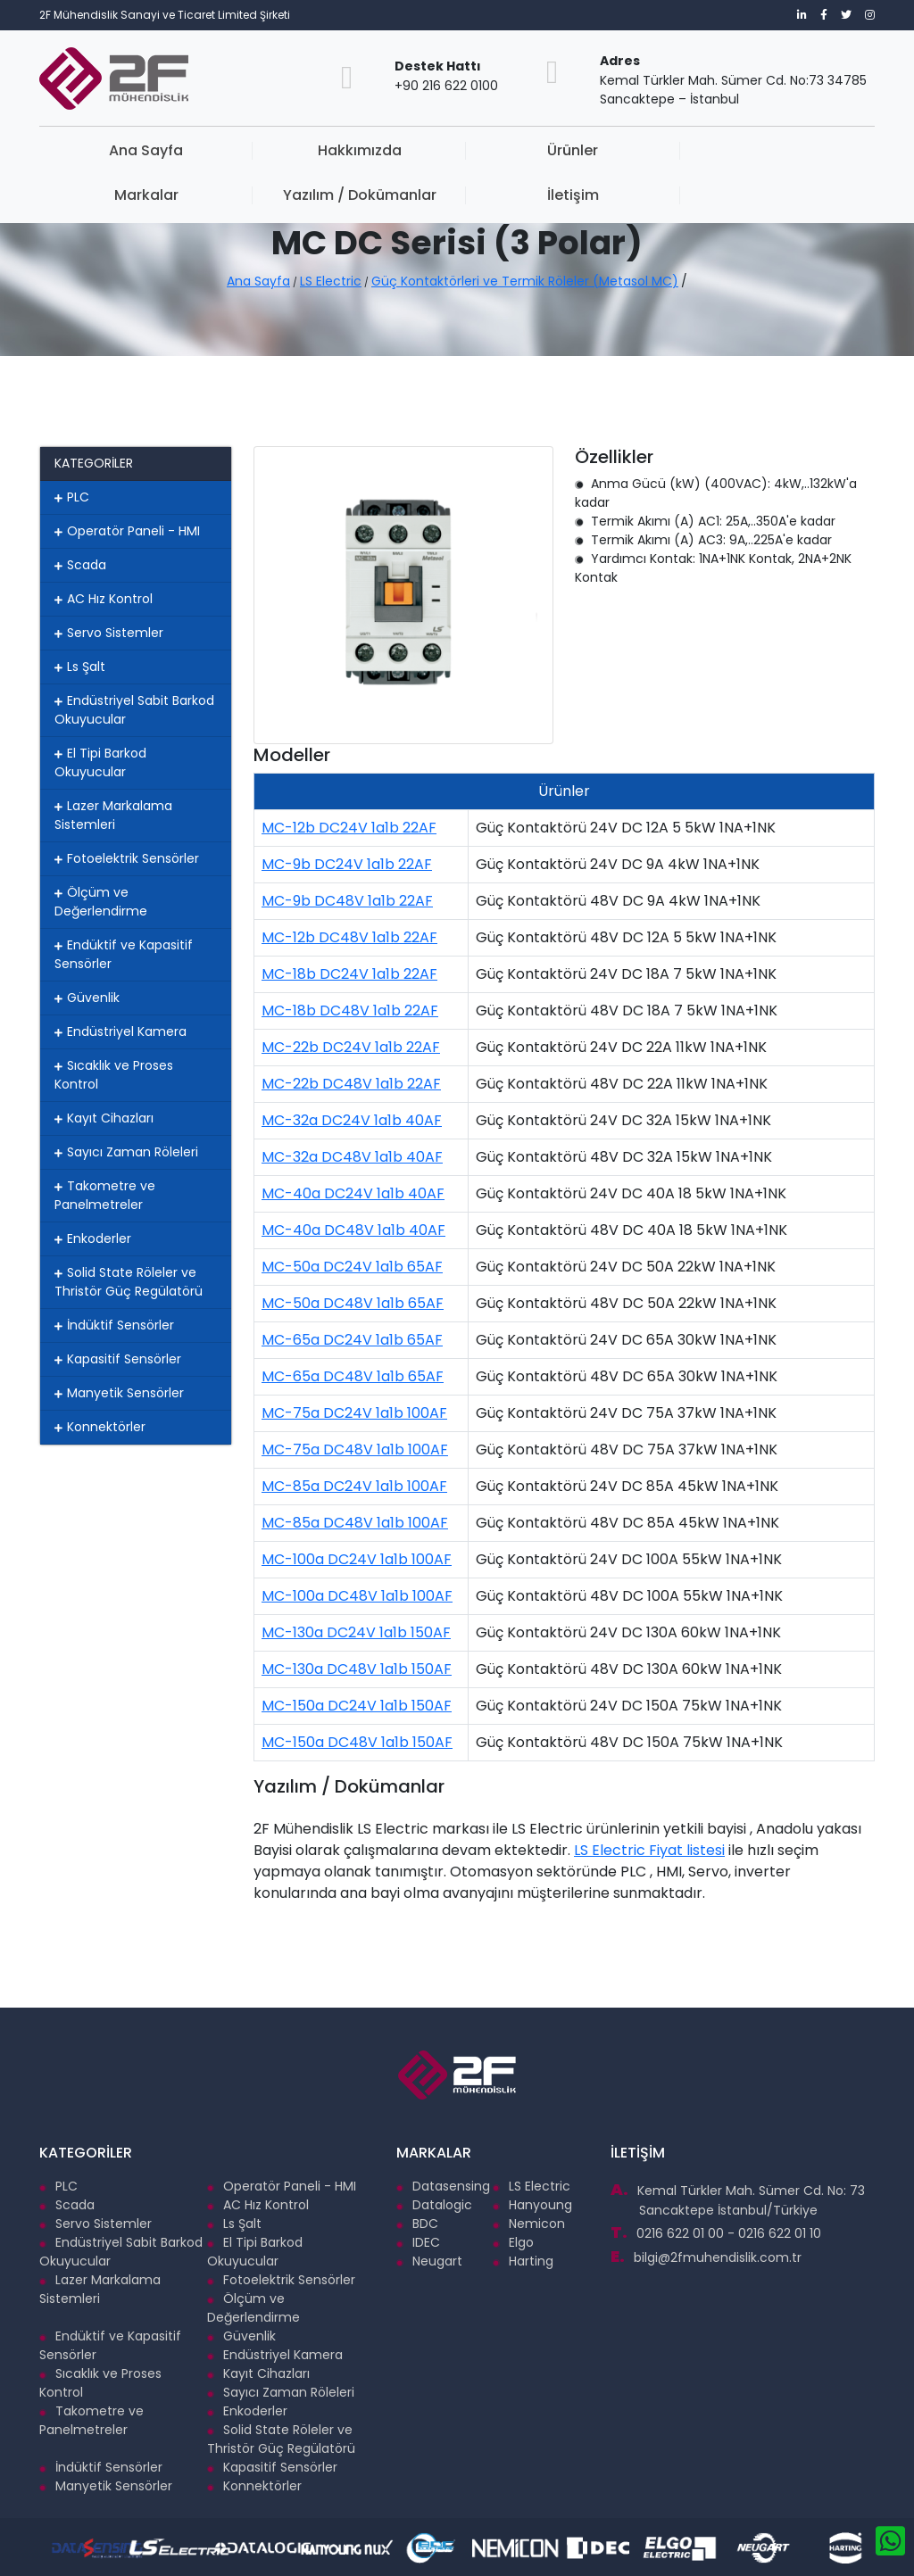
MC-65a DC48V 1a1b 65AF (353, 1376)
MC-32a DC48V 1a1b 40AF (352, 1157)
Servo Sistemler (108, 633)
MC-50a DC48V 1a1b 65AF (353, 1303)
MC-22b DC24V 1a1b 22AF (351, 1047)
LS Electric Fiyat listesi (649, 1850)
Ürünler (386, 150)
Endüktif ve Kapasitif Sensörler (123, 954)
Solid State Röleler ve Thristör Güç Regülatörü (128, 1281)
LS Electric (330, 281)
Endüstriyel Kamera (120, 1031)
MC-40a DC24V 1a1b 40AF (353, 1193)
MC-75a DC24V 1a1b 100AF (354, 1413)
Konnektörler (99, 1427)
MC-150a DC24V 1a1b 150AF (357, 1705)
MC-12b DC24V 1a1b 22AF (349, 827)
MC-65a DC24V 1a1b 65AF (352, 1339)
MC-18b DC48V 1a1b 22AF (350, 1010)
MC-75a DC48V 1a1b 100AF (355, 1449)
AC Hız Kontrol (103, 599)
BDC (417, 2223)
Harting (523, 2261)
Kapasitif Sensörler (117, 1359)
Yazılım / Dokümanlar (665, 161)
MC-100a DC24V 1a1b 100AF (357, 1559)
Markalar (526, 150)
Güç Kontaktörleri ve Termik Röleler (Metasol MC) (524, 281)
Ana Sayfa (108, 150)
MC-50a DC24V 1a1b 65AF (352, 1266)
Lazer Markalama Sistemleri (113, 815)
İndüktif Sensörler (114, 1325)
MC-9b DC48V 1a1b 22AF (347, 900)
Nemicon (529, 2223)
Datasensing (443, 2186)
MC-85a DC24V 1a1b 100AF (354, 1486)
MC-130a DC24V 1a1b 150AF (356, 1632)
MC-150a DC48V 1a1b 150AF (357, 1742)
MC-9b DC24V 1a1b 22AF (347, 864)
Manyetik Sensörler (119, 1393)
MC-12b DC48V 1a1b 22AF (349, 937)
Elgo (513, 2242)
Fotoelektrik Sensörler (126, 858)
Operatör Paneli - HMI (127, 531)
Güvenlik (87, 997)
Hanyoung (532, 2205)
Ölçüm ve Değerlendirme (100, 901)
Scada (80, 565)
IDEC (418, 2242)
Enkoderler (92, 1238)
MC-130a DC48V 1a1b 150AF (357, 1669)
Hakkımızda (248, 150)
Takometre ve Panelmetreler (104, 1195)
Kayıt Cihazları (104, 1118)
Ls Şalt (79, 666)
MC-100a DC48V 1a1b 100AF (357, 1596)
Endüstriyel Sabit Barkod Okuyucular (134, 710)
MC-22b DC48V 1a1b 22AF (351, 1083)
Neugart (429, 2261)
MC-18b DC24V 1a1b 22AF (349, 974)
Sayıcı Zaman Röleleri (126, 1152)
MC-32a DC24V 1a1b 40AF (352, 1120)
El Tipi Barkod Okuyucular (100, 762)
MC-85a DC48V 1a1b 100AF (355, 1522)
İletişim (805, 150)
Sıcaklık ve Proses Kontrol (113, 1074)
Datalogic (434, 2205)
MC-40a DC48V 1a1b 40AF (353, 1230)
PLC (71, 497)
